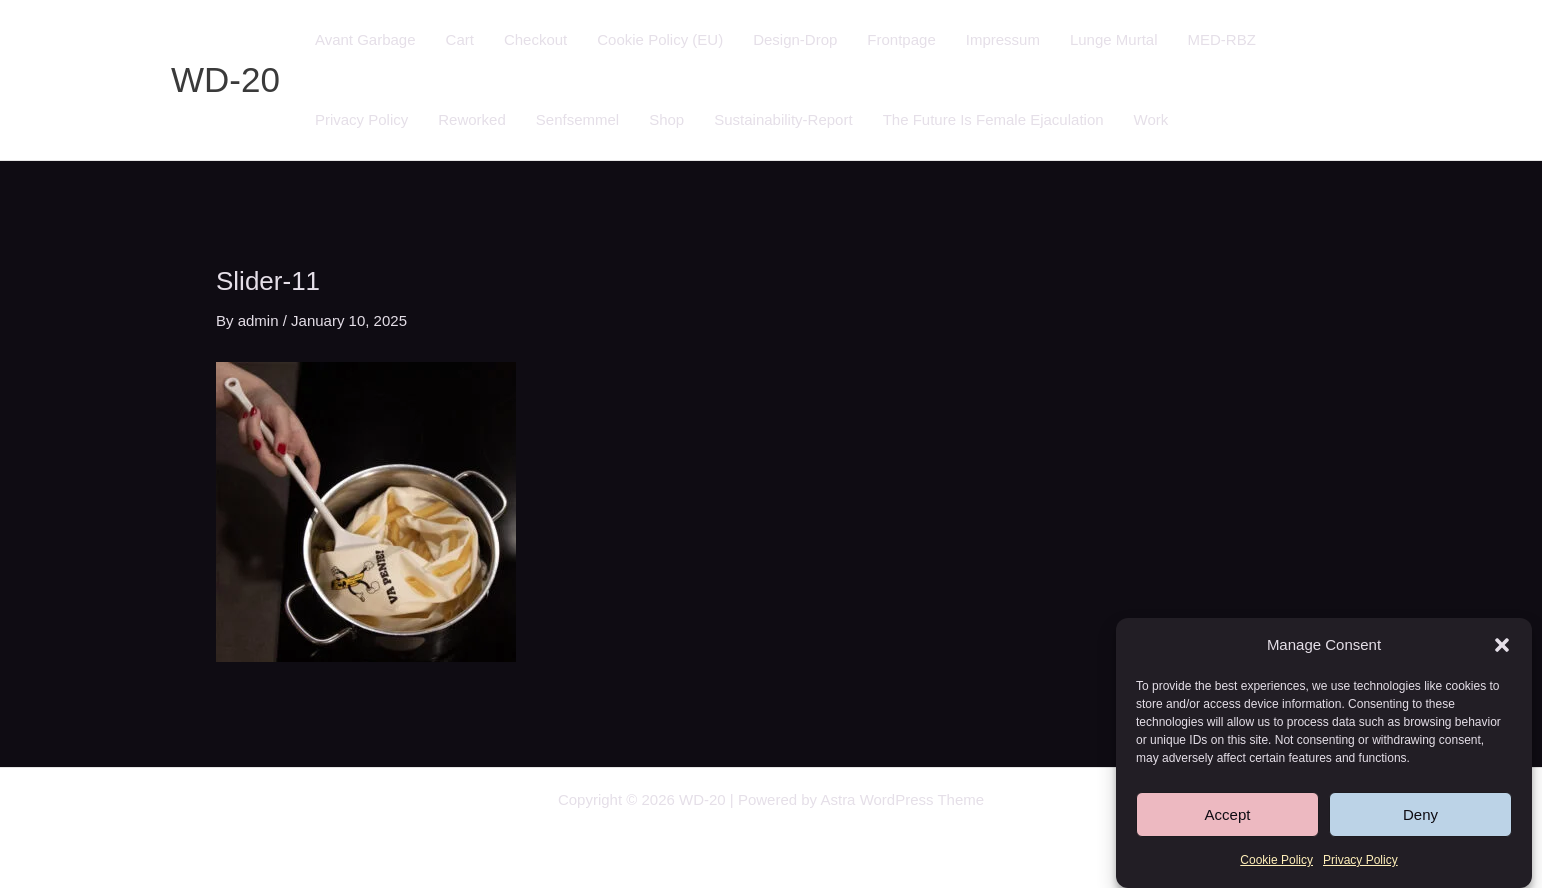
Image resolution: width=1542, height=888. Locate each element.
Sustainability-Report (783, 119)
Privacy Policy (1360, 861)
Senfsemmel (577, 119)
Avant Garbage (365, 39)
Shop (666, 119)
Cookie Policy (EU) (660, 39)
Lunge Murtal (1114, 39)
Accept (1228, 815)
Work (1151, 119)
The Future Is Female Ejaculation (993, 119)
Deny (1420, 815)
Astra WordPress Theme (902, 799)
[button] (1502, 646)
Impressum (1003, 39)
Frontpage (901, 39)
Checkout (535, 39)
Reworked (472, 119)
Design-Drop (795, 39)
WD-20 (225, 79)
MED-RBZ (1221, 39)
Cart (460, 39)
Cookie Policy (1276, 861)
